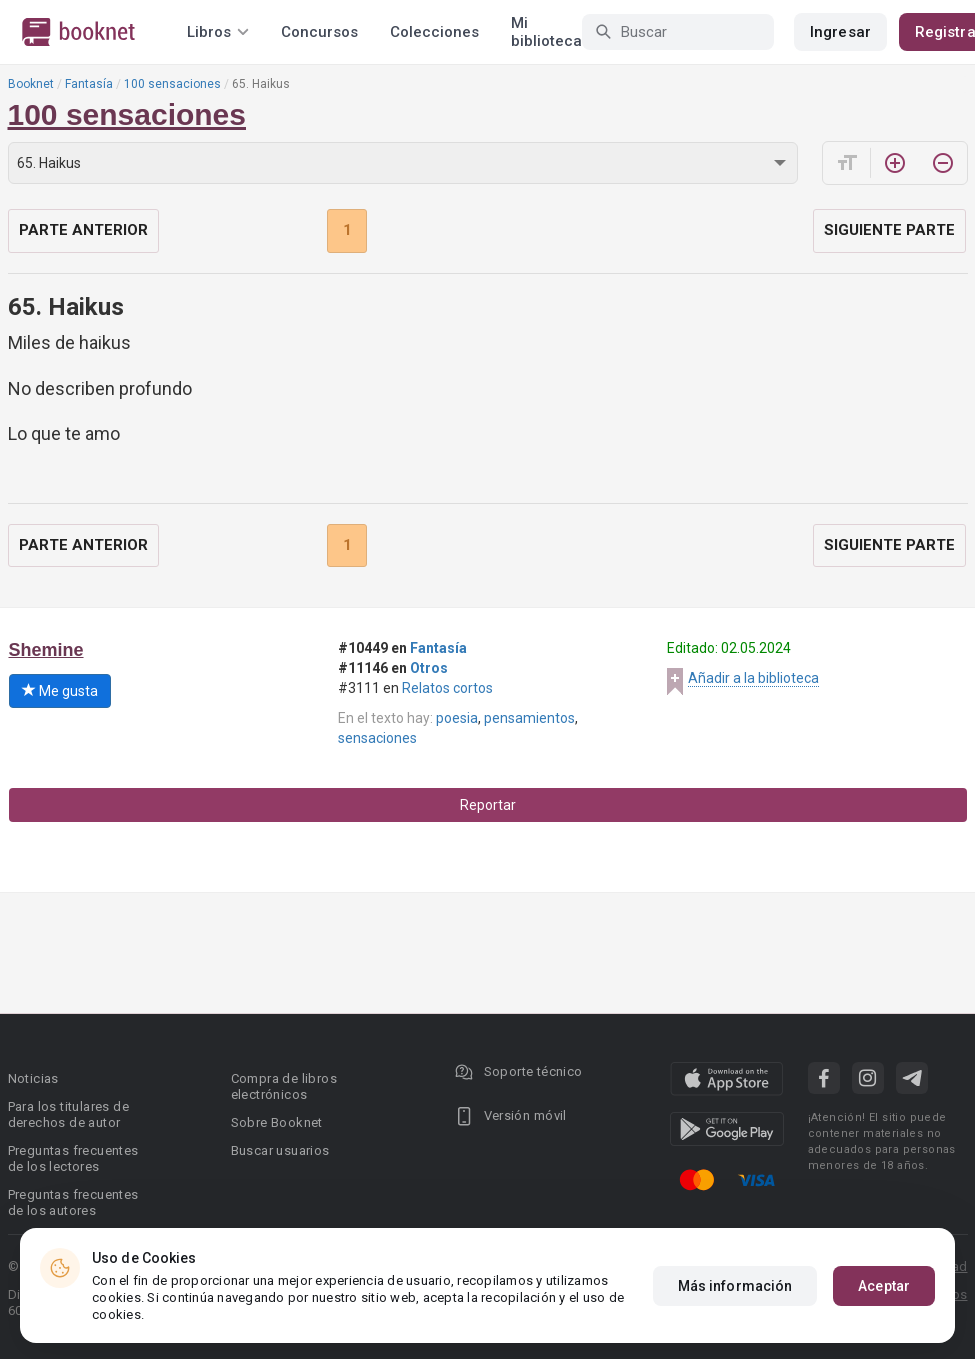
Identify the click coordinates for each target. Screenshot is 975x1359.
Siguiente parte (889, 230)
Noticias (33, 1078)
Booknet (31, 84)
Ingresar (840, 32)
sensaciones (377, 738)
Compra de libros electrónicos (284, 1086)
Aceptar (884, 1286)
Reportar (488, 805)
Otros (429, 668)
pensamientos (529, 718)
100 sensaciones (172, 84)
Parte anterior (83, 230)
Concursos (319, 32)
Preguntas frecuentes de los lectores (73, 1158)
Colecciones (434, 32)
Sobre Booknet (277, 1122)
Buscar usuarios (280, 1150)
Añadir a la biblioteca (753, 678)
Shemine (46, 650)
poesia (457, 718)
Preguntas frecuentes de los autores (73, 1202)
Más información (735, 1286)
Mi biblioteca (546, 32)
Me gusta (60, 691)
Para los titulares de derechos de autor (68, 1114)
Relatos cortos (447, 688)
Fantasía (89, 84)
